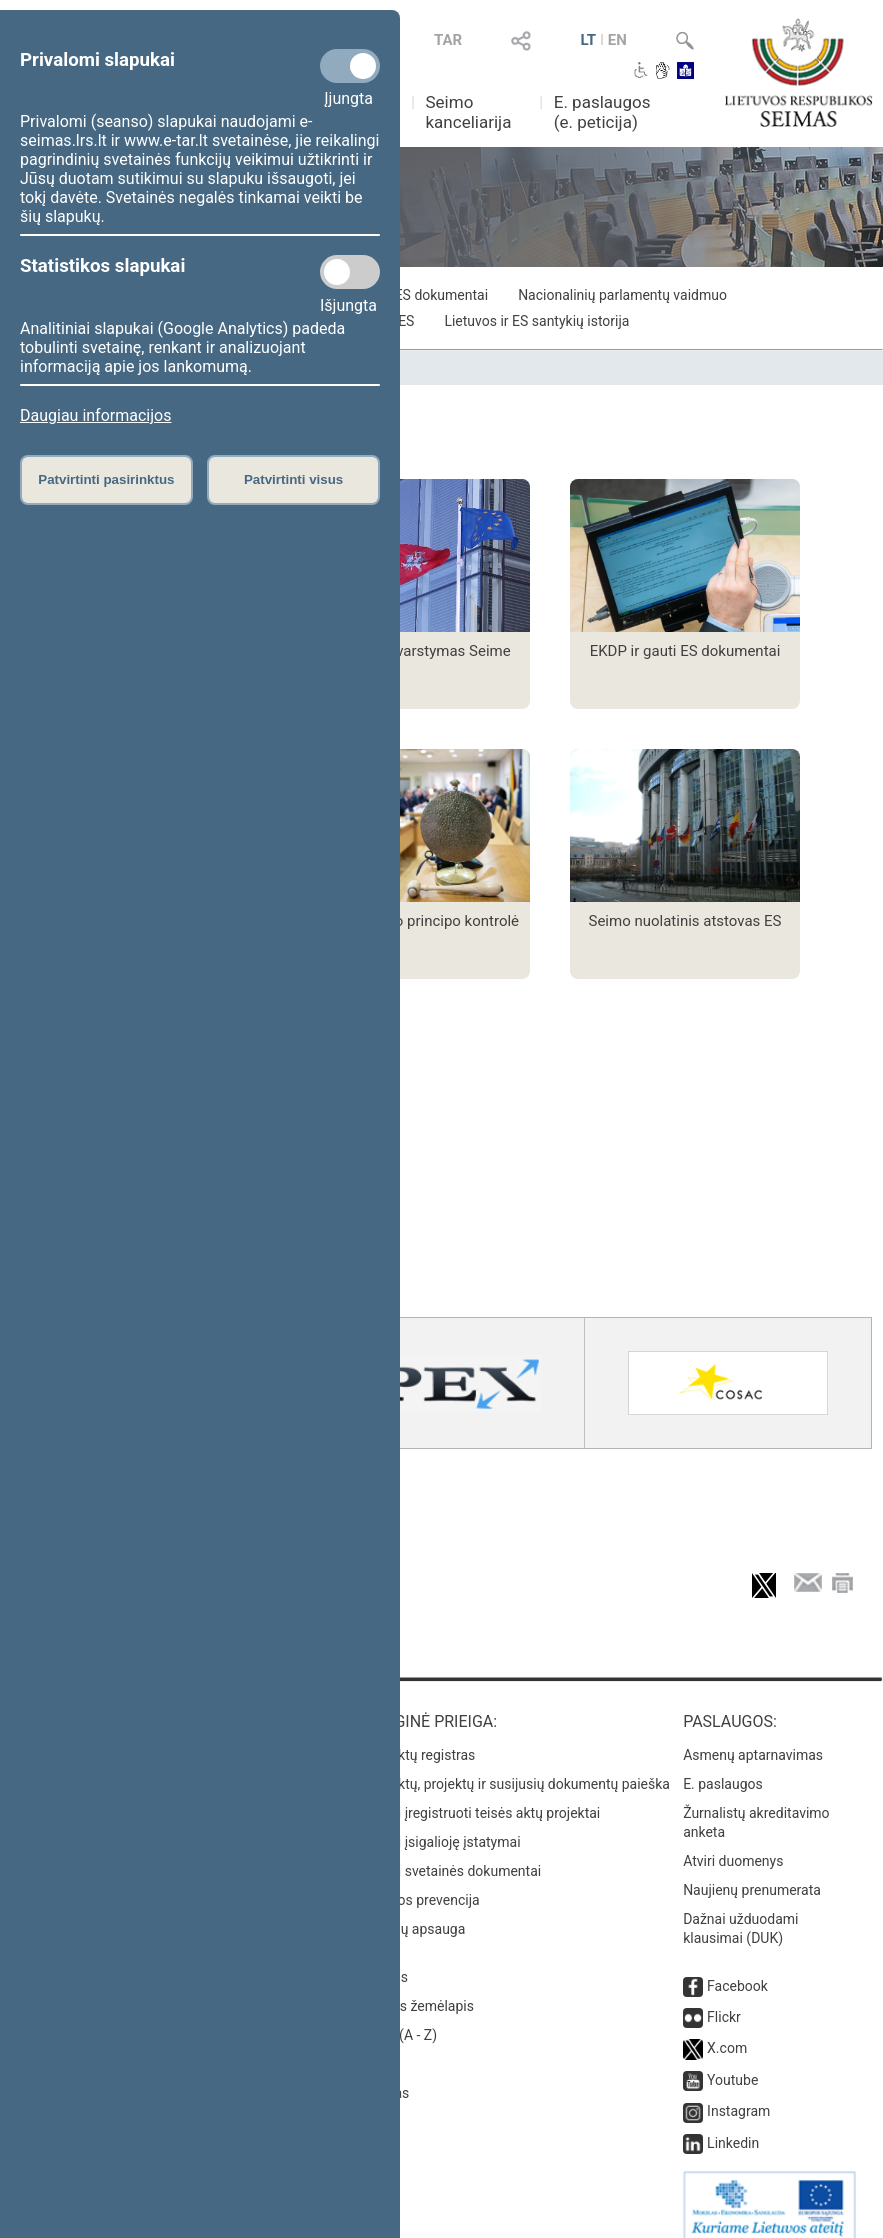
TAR (448, 40)
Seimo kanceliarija (468, 112)
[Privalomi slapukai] (350, 66)
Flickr (724, 2001)
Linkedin (733, 2127)
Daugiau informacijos (95, 415)
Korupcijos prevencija (413, 1884)
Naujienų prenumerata (752, 1874)
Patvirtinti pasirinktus (106, 479)
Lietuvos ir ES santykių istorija (536, 321)
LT (588, 40)
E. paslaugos (723, 1768)
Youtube (732, 2064)
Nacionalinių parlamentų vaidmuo (622, 295)
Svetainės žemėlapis (410, 1990)
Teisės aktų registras (411, 1739)
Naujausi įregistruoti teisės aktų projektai (474, 1797)
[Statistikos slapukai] (350, 272)
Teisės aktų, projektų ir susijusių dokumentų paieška (508, 1768)
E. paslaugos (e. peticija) (602, 112)
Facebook (737, 1970)
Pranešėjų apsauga (406, 1913)
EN (617, 40)
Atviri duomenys (733, 1845)
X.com (727, 2032)
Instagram (738, 2095)
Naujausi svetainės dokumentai (444, 1855)
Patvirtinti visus (293, 479)
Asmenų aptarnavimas (753, 1739)
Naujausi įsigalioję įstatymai (434, 1826)
